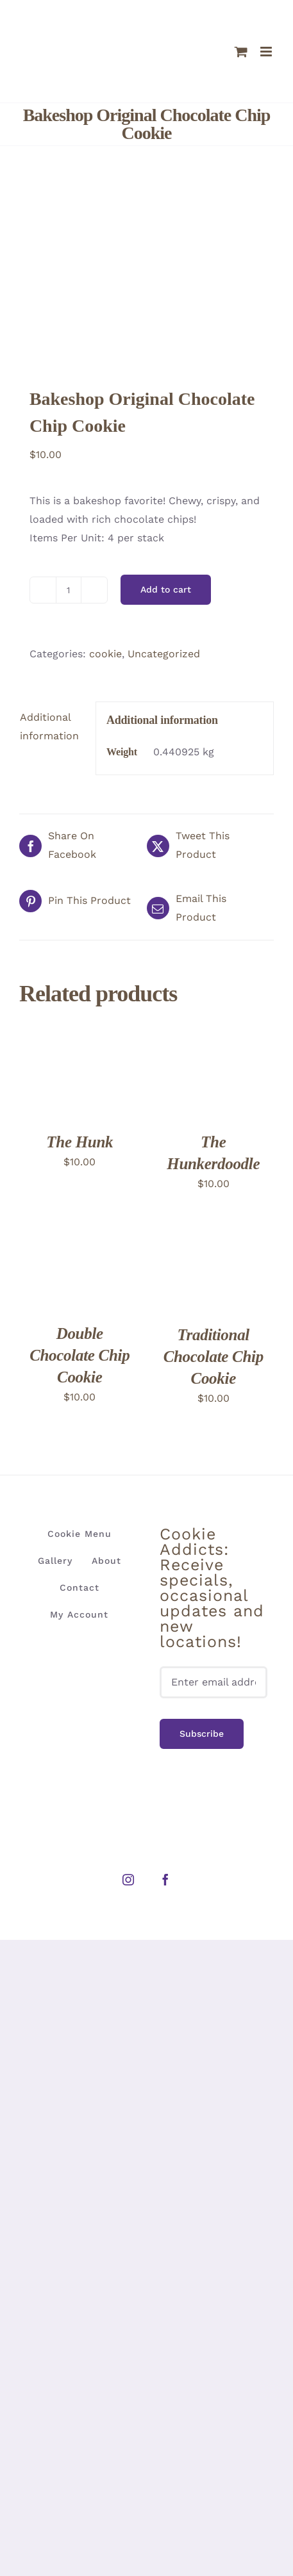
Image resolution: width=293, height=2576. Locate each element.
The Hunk (79, 1142)
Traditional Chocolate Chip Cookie (213, 1356)
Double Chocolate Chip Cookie (79, 1355)
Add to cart (165, 589)
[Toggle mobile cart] (241, 51)
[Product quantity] (68, 590)
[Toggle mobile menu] (267, 51)
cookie (105, 654)
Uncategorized (164, 654)
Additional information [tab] (49, 726)
